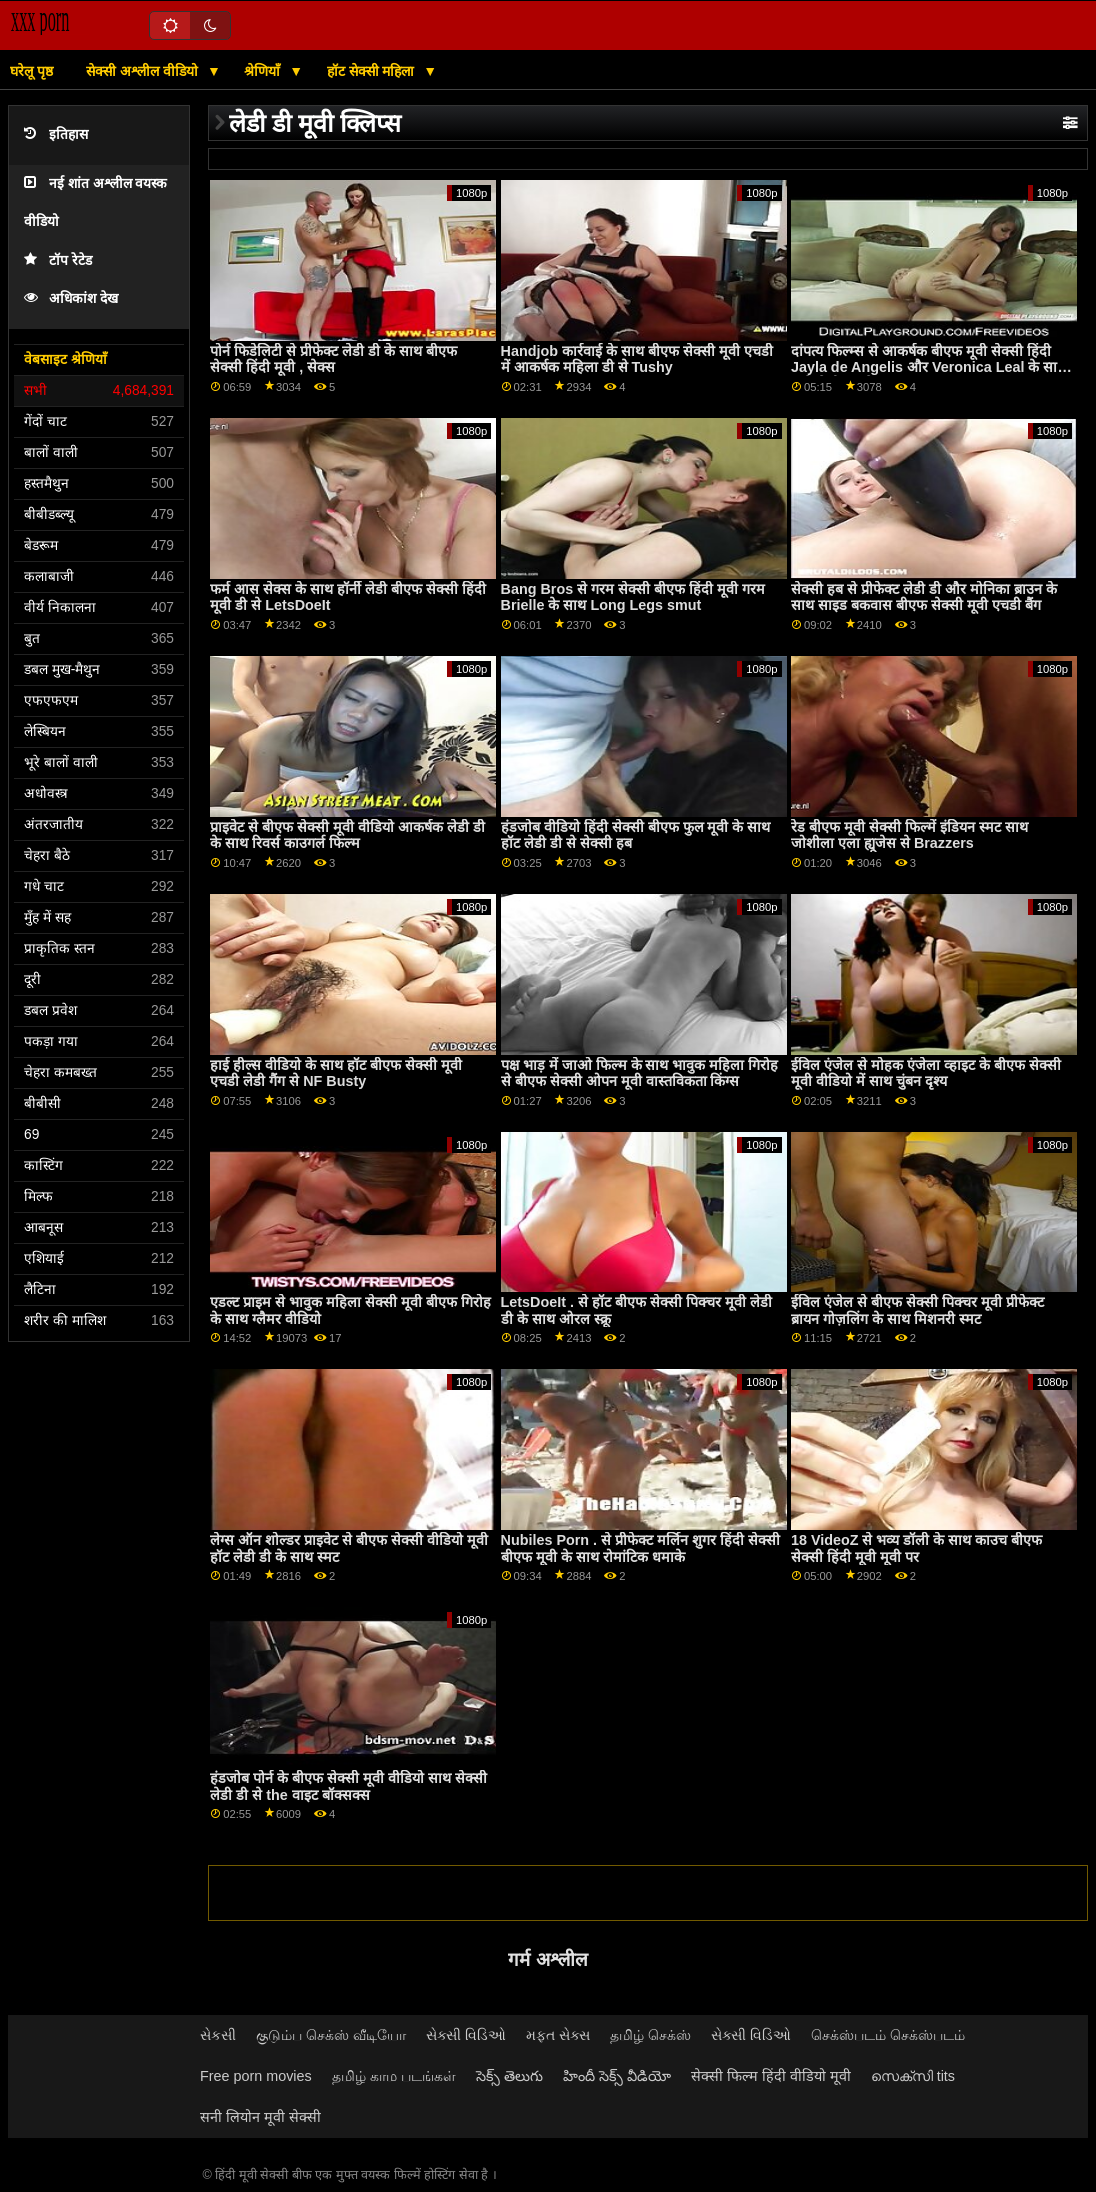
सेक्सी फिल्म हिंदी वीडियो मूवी (771, 2076)
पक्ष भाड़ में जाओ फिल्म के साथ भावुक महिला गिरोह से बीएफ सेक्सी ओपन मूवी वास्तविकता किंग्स (640, 1073)
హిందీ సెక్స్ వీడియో (617, 2076)
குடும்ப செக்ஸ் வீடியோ (331, 2035)
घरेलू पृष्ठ (31, 71)
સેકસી (218, 2035)
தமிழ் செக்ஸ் (650, 2035)
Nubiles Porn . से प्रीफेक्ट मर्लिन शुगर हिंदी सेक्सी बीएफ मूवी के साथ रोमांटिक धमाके (640, 1548)
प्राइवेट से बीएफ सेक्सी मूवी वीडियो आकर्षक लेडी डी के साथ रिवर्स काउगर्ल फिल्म (347, 835)
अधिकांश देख (71, 298)
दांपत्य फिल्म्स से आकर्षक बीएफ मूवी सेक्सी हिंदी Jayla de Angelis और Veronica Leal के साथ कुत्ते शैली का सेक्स (929, 367)
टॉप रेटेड (58, 260)
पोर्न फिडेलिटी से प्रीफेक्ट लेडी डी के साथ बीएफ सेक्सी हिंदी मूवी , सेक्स (333, 359)
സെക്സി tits (913, 2076)
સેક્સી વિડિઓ (466, 2035)
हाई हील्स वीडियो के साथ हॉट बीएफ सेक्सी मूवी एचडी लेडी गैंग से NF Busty (336, 1073)
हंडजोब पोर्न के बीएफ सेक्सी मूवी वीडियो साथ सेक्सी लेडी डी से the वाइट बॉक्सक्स (348, 1786)
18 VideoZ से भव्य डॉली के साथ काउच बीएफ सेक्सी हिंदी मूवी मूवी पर (917, 1548)
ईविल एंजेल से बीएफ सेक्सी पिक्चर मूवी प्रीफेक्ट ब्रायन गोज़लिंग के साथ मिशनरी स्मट (917, 1310)
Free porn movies (256, 2076)
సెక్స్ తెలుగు (509, 2076)
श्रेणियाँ (264, 71)
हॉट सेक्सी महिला (373, 71)
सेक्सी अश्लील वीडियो (144, 71)
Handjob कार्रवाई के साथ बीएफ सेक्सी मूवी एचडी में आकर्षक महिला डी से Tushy (637, 359)
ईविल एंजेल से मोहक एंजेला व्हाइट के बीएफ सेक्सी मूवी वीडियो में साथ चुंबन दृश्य (926, 1073)
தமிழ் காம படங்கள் (394, 2076)
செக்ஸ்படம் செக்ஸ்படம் (888, 2035)
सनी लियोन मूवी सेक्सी (260, 2117)
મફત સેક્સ (558, 2035)
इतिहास (56, 134)
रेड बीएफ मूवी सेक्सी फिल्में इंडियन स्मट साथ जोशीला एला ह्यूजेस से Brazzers (909, 835)
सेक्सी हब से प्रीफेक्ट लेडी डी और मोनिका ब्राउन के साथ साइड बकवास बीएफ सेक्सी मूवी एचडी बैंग (924, 597)
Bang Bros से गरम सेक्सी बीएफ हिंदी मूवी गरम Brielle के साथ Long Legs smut (633, 597)
